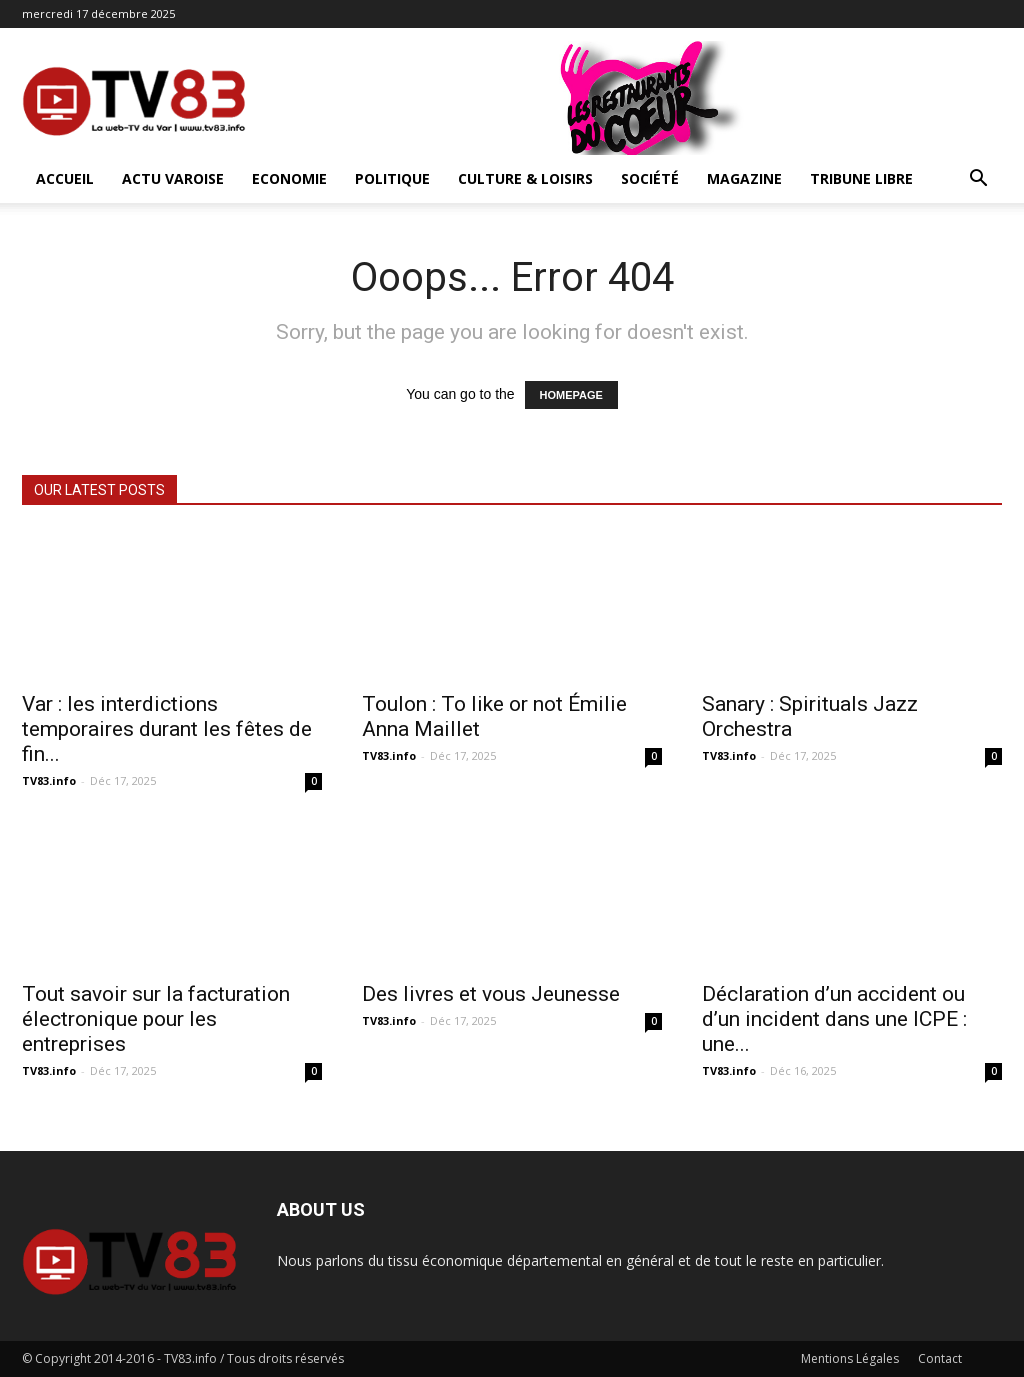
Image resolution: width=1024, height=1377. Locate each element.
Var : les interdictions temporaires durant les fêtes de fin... (167, 729)
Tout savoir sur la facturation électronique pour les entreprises (156, 1019)
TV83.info (49, 780)
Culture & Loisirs (525, 178)
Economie (289, 178)
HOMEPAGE (571, 395)
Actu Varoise (173, 178)
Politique (392, 178)
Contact (940, 1358)
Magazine (744, 178)
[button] (978, 180)
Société (650, 178)
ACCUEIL (65, 178)
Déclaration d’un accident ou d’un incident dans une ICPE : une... (834, 1019)
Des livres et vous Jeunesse (491, 994)
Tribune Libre (861, 178)
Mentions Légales (850, 1358)
